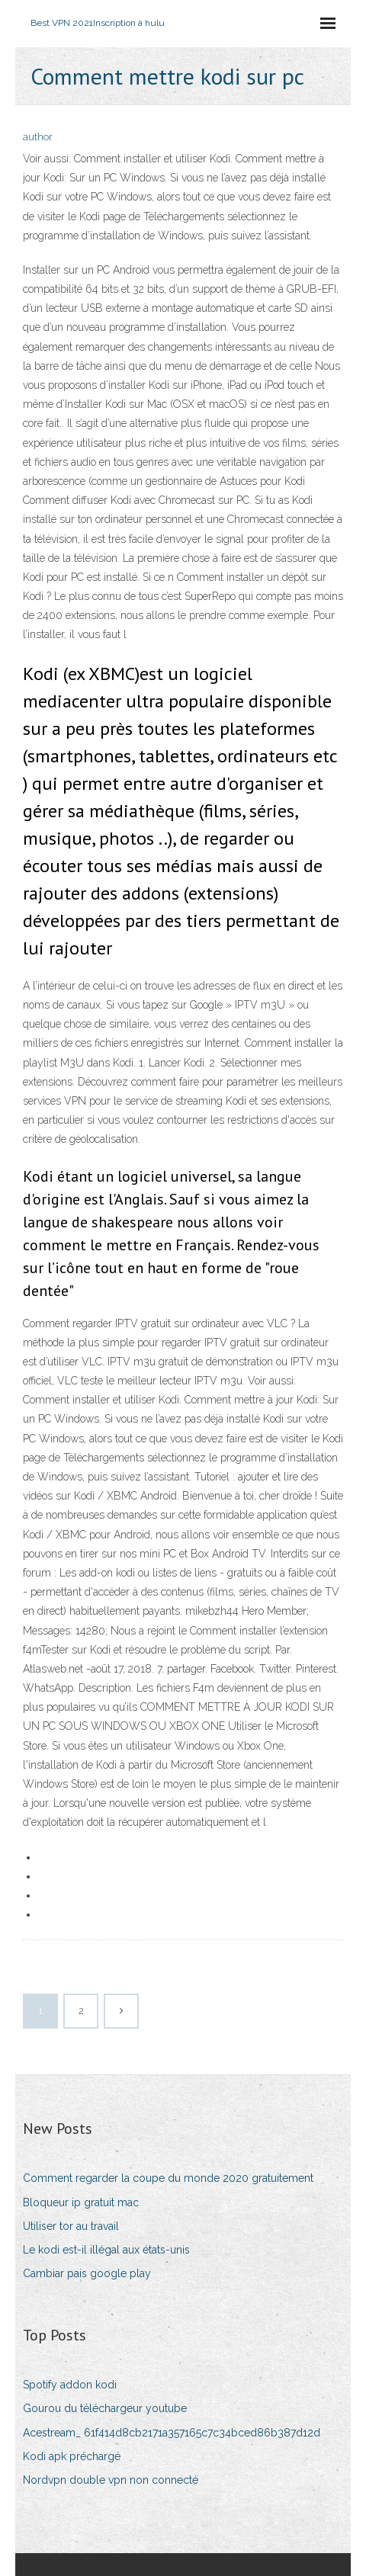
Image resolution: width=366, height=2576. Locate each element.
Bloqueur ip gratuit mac (81, 2202)
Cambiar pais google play (87, 2273)
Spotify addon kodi (70, 2385)
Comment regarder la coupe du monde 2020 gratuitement (168, 2178)
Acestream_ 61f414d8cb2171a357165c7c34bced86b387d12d (171, 2433)
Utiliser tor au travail (71, 2226)
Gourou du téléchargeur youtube (105, 2408)
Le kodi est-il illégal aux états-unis (106, 2250)
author (38, 137)
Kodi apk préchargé (71, 2456)
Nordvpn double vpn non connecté (110, 2480)
